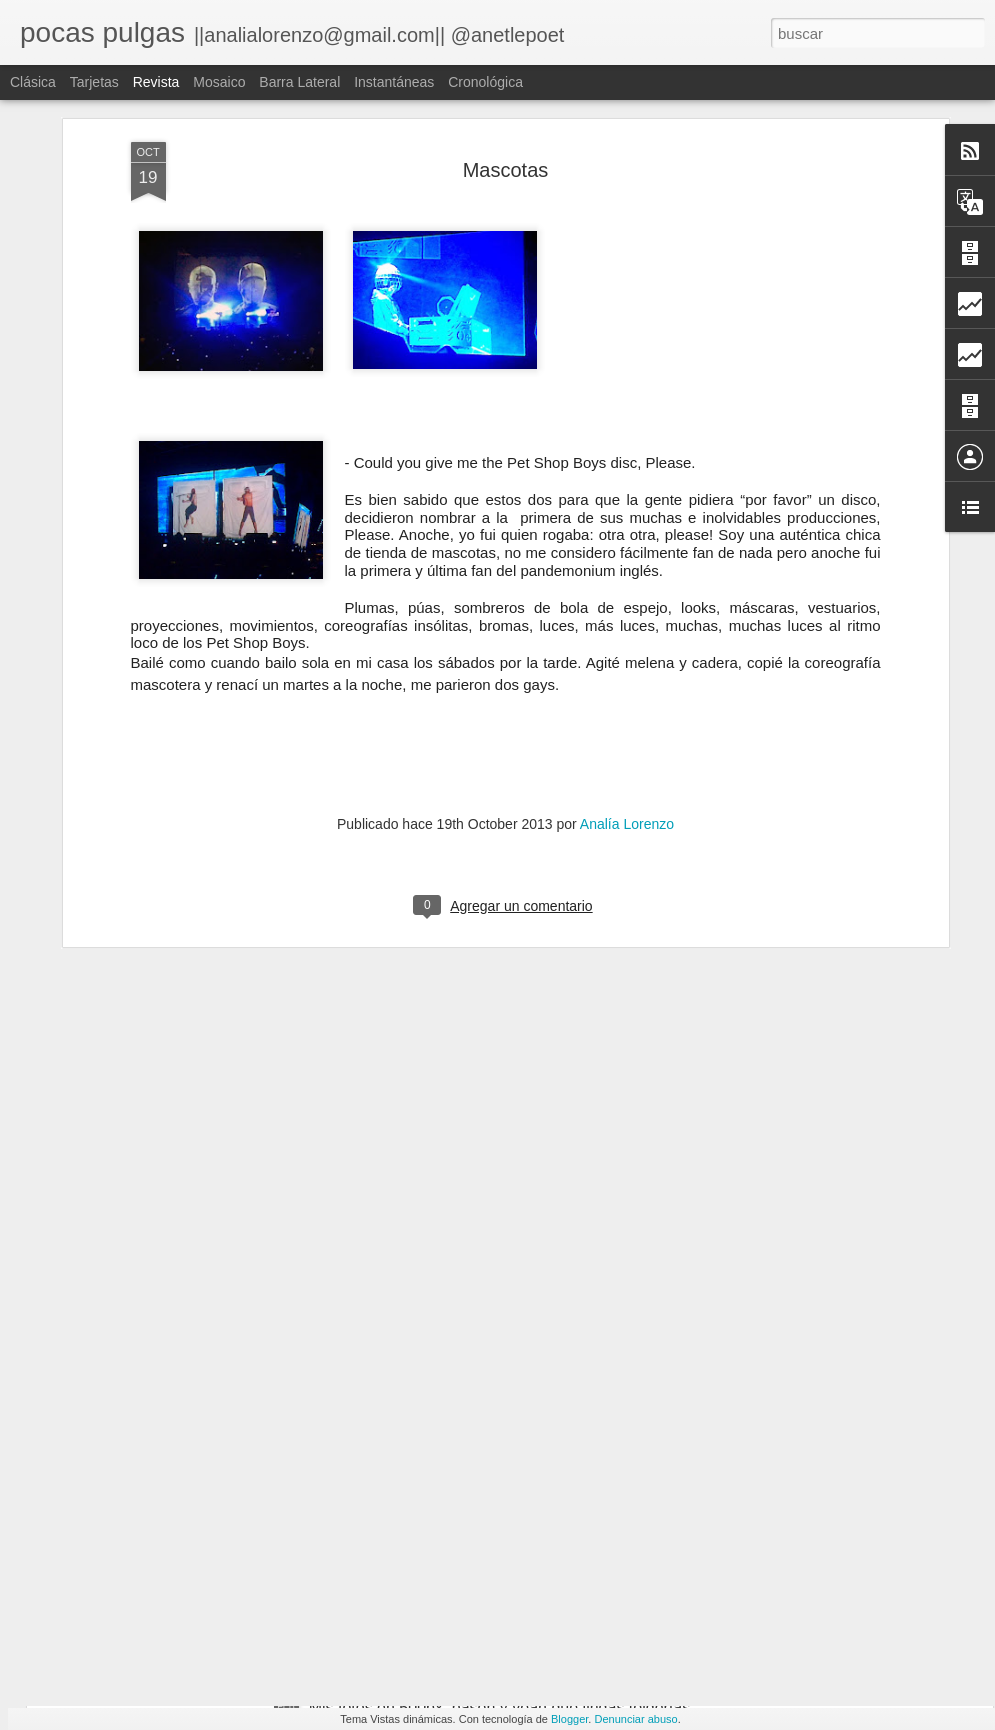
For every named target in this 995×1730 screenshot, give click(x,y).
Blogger (569, 1719)
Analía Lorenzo (627, 672)
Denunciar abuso (635, 1719)
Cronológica (485, 82)
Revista (156, 82)
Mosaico (219, 82)
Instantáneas (394, 82)
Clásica (33, 82)
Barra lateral (299, 82)
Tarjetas (94, 82)
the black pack (135, 1553)
